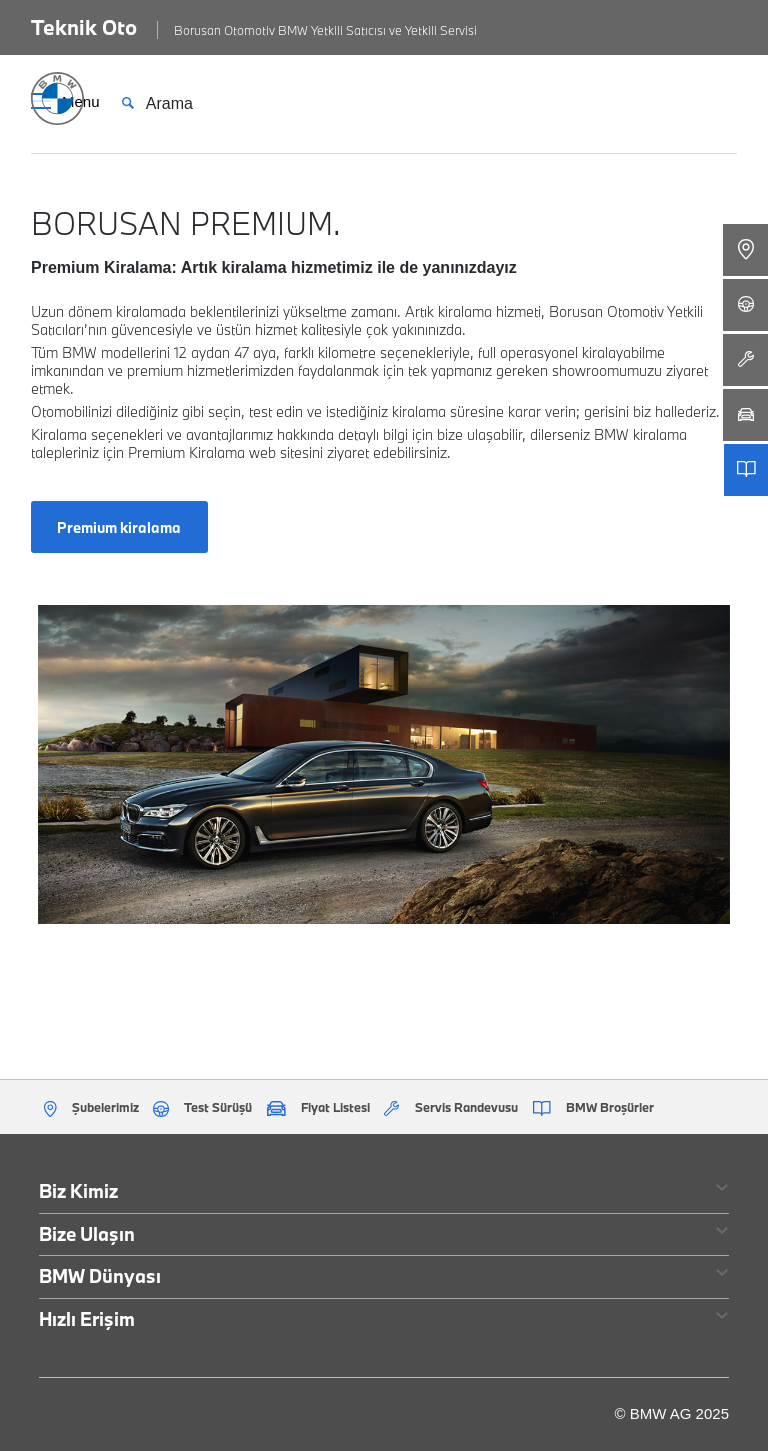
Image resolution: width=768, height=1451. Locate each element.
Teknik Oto (84, 27)
